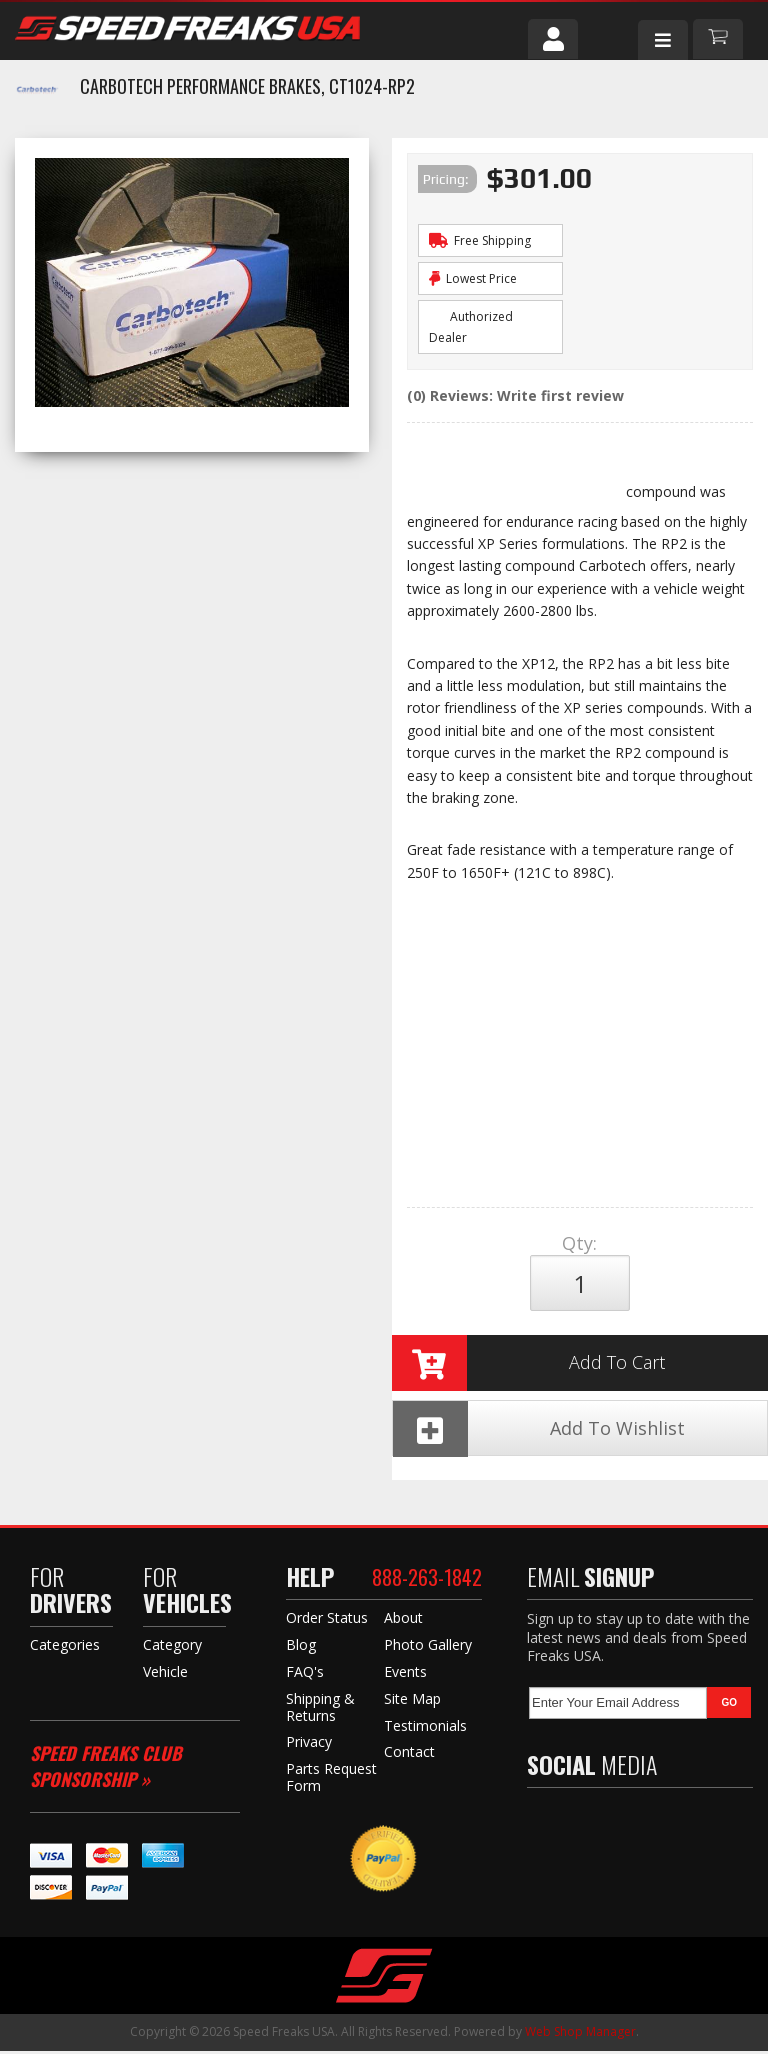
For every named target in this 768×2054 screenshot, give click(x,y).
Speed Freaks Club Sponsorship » (106, 1769)
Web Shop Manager (580, 2034)
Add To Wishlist (539, 1430)
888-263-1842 (427, 1580)
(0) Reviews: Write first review (515, 395)
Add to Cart (529, 1364)
